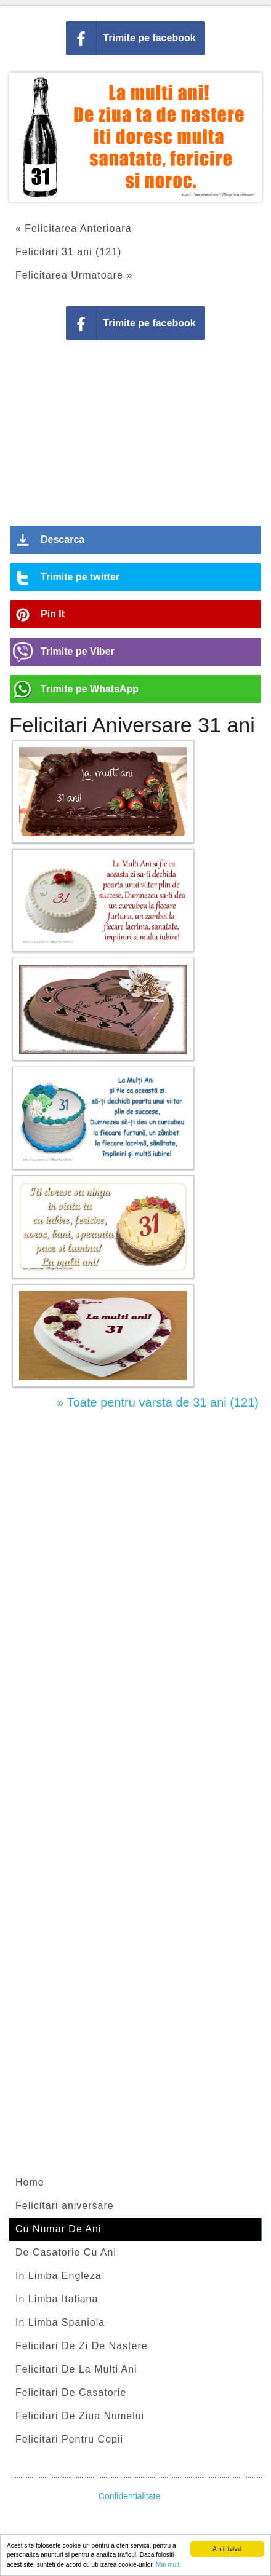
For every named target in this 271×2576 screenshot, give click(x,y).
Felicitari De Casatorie (70, 2392)
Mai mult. (168, 2564)
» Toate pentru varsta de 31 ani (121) (158, 1402)
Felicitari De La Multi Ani (76, 2369)
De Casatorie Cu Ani (65, 2252)
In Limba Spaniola (60, 2322)
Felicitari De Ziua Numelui (79, 2416)
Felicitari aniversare (64, 2205)
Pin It (53, 614)
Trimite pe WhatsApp (90, 689)
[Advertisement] (135, 437)
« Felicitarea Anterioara (73, 228)
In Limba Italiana (56, 2299)
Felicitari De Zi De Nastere (81, 2346)
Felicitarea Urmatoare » (73, 275)
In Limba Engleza (58, 2275)
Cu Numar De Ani (58, 2229)
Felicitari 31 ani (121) (68, 252)
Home (29, 2182)
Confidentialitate (129, 2496)
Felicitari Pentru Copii (69, 2439)
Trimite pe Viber (78, 651)
